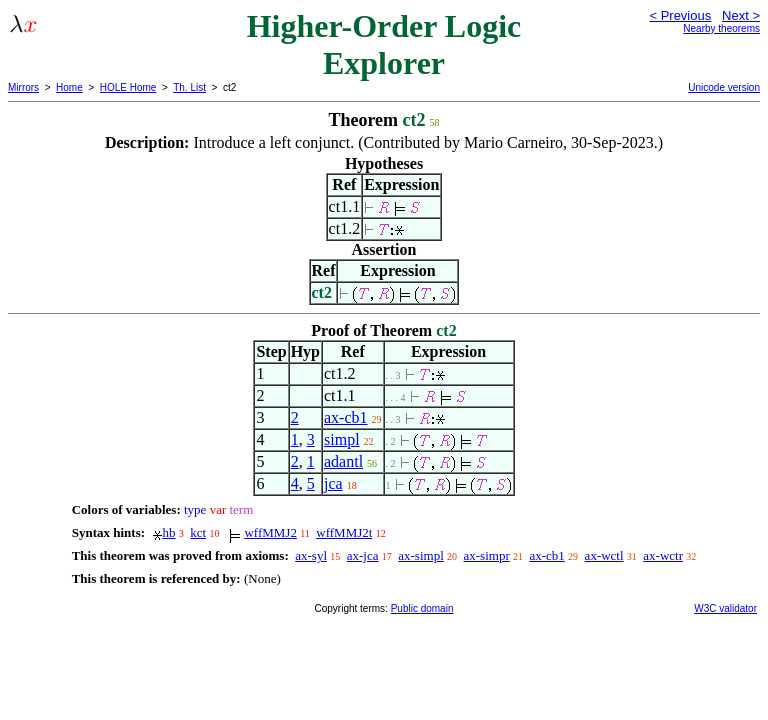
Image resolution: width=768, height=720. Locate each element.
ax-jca (363, 555)
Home (69, 87)
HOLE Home (128, 87)
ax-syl (311, 555)
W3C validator (725, 608)
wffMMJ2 (270, 532)
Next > (741, 15)
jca (333, 483)
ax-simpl (421, 555)
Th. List (189, 87)
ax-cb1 (346, 417)
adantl (343, 461)
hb (169, 532)
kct (198, 532)
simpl (342, 439)
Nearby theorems (721, 28)
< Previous (680, 15)
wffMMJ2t (344, 532)
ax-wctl (604, 555)
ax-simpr (487, 555)
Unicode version (724, 87)
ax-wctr (663, 555)
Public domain (422, 608)
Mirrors (23, 87)
